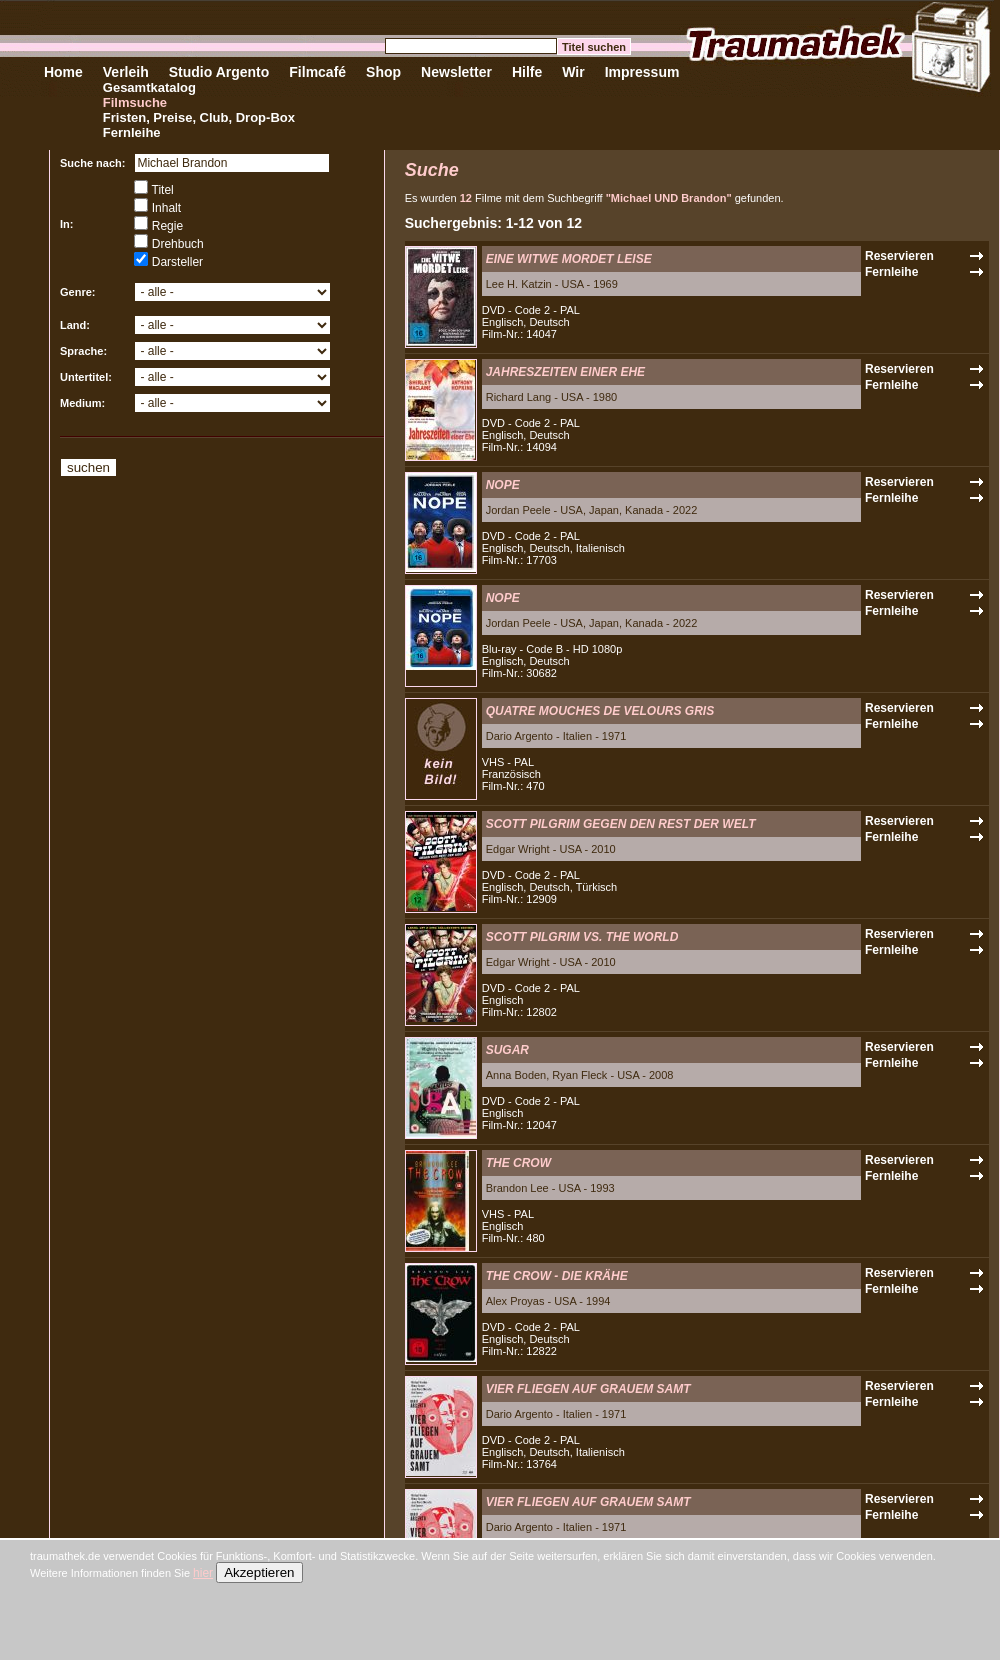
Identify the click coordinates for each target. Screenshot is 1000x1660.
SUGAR (507, 1050)
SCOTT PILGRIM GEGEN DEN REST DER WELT (621, 824)
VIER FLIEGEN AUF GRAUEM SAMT (588, 1389)
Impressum (642, 72)
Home (63, 72)
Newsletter (456, 72)
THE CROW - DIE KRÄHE (557, 1276)
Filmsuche (135, 102)
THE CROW (518, 1163)
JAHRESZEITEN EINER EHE (565, 372)
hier (203, 1573)
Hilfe (527, 72)
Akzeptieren (259, 1572)
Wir (573, 72)
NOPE (503, 485)
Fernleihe (132, 132)
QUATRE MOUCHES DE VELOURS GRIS (600, 711)
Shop (383, 72)
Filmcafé (317, 72)
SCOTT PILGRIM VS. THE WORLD (582, 937)
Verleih (126, 72)
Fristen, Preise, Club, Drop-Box (199, 117)
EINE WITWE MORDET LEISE (569, 259)
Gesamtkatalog (149, 87)
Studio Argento (219, 72)
